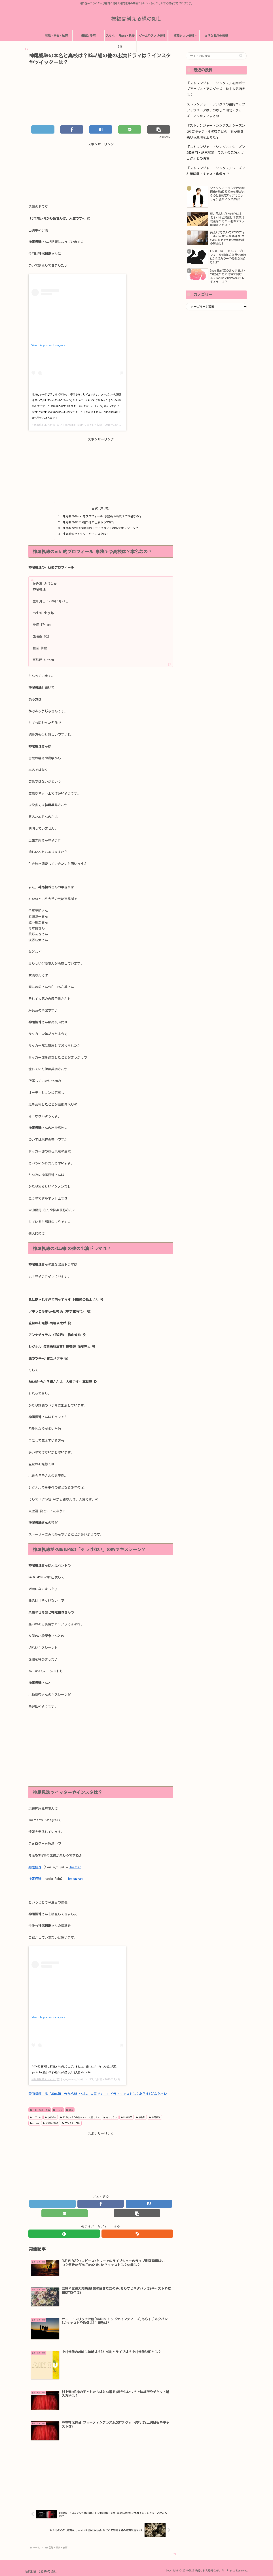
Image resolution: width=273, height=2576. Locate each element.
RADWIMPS (126, 2117)
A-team (34, 2123)
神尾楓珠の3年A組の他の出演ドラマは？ (89, 522)
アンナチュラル (71, 2123)
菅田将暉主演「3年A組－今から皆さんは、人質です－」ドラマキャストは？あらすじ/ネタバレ (97, 2093)
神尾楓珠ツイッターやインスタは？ (86, 533)
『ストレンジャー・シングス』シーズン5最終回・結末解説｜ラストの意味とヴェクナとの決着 (216, 152)
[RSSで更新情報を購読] (137, 2234)
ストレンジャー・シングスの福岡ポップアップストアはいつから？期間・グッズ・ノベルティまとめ (216, 110)
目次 (95, 508)
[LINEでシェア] (129, 129)
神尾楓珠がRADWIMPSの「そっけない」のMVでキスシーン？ (100, 528)
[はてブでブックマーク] (100, 129)
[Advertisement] (100, 94)
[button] (158, 129)
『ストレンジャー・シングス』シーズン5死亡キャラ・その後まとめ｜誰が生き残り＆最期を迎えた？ (216, 131)
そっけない (110, 2117)
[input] (216, 56)
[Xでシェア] (42, 129)
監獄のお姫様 (50, 2123)
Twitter (75, 1867)
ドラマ (58, 2110)
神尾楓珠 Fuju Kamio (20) (45, 424)
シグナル (35, 2117)
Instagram (75, 1878)
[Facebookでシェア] (71, 129)
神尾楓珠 (34, 1867)
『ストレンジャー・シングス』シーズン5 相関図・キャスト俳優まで (216, 170)
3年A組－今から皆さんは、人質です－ (80, 2117)
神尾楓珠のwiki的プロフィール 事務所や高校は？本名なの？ (102, 516)
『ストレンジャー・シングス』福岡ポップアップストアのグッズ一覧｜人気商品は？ (216, 88)
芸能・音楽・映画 (40, 2110)
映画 (69, 2110)
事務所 (140, 2117)
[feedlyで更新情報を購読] (64, 2234)
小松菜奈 (50, 2117)
